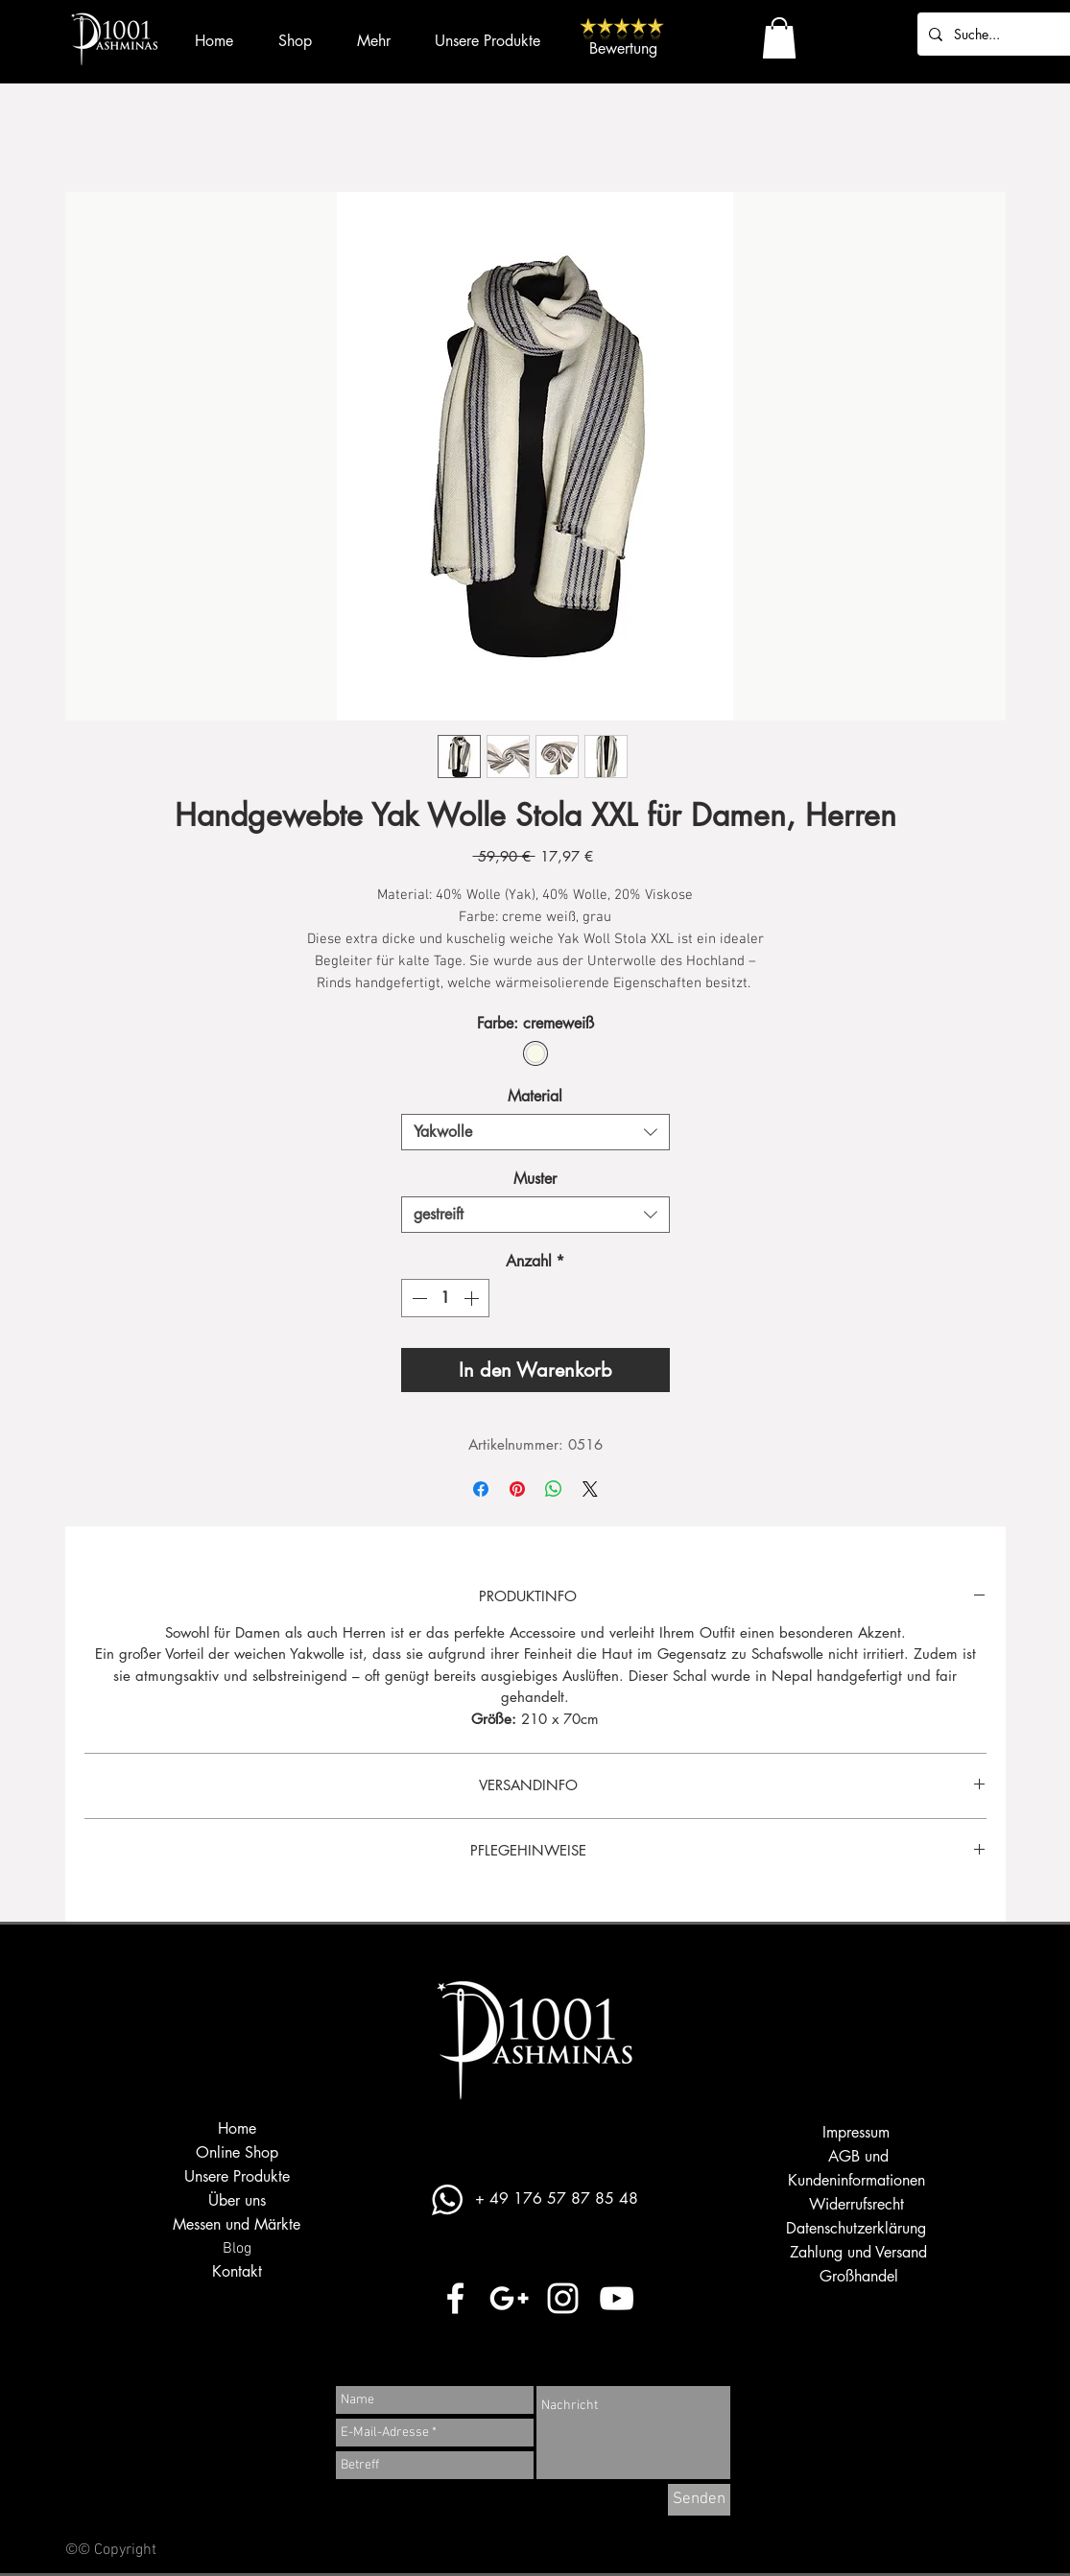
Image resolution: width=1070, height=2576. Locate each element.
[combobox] (535, 1132)
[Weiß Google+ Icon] (509, 2298)
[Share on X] (590, 1489)
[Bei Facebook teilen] (480, 1489)
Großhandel (859, 2276)
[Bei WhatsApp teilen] (553, 1489)
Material (535, 1096)
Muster (535, 1179)
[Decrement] (417, 1298)
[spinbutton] (445, 1298)
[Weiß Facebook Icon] (455, 2298)
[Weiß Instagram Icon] (562, 2298)
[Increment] (473, 1298)
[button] (779, 38)
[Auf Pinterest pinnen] (517, 1489)
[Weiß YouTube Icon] (616, 2298)
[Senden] (699, 2500)
